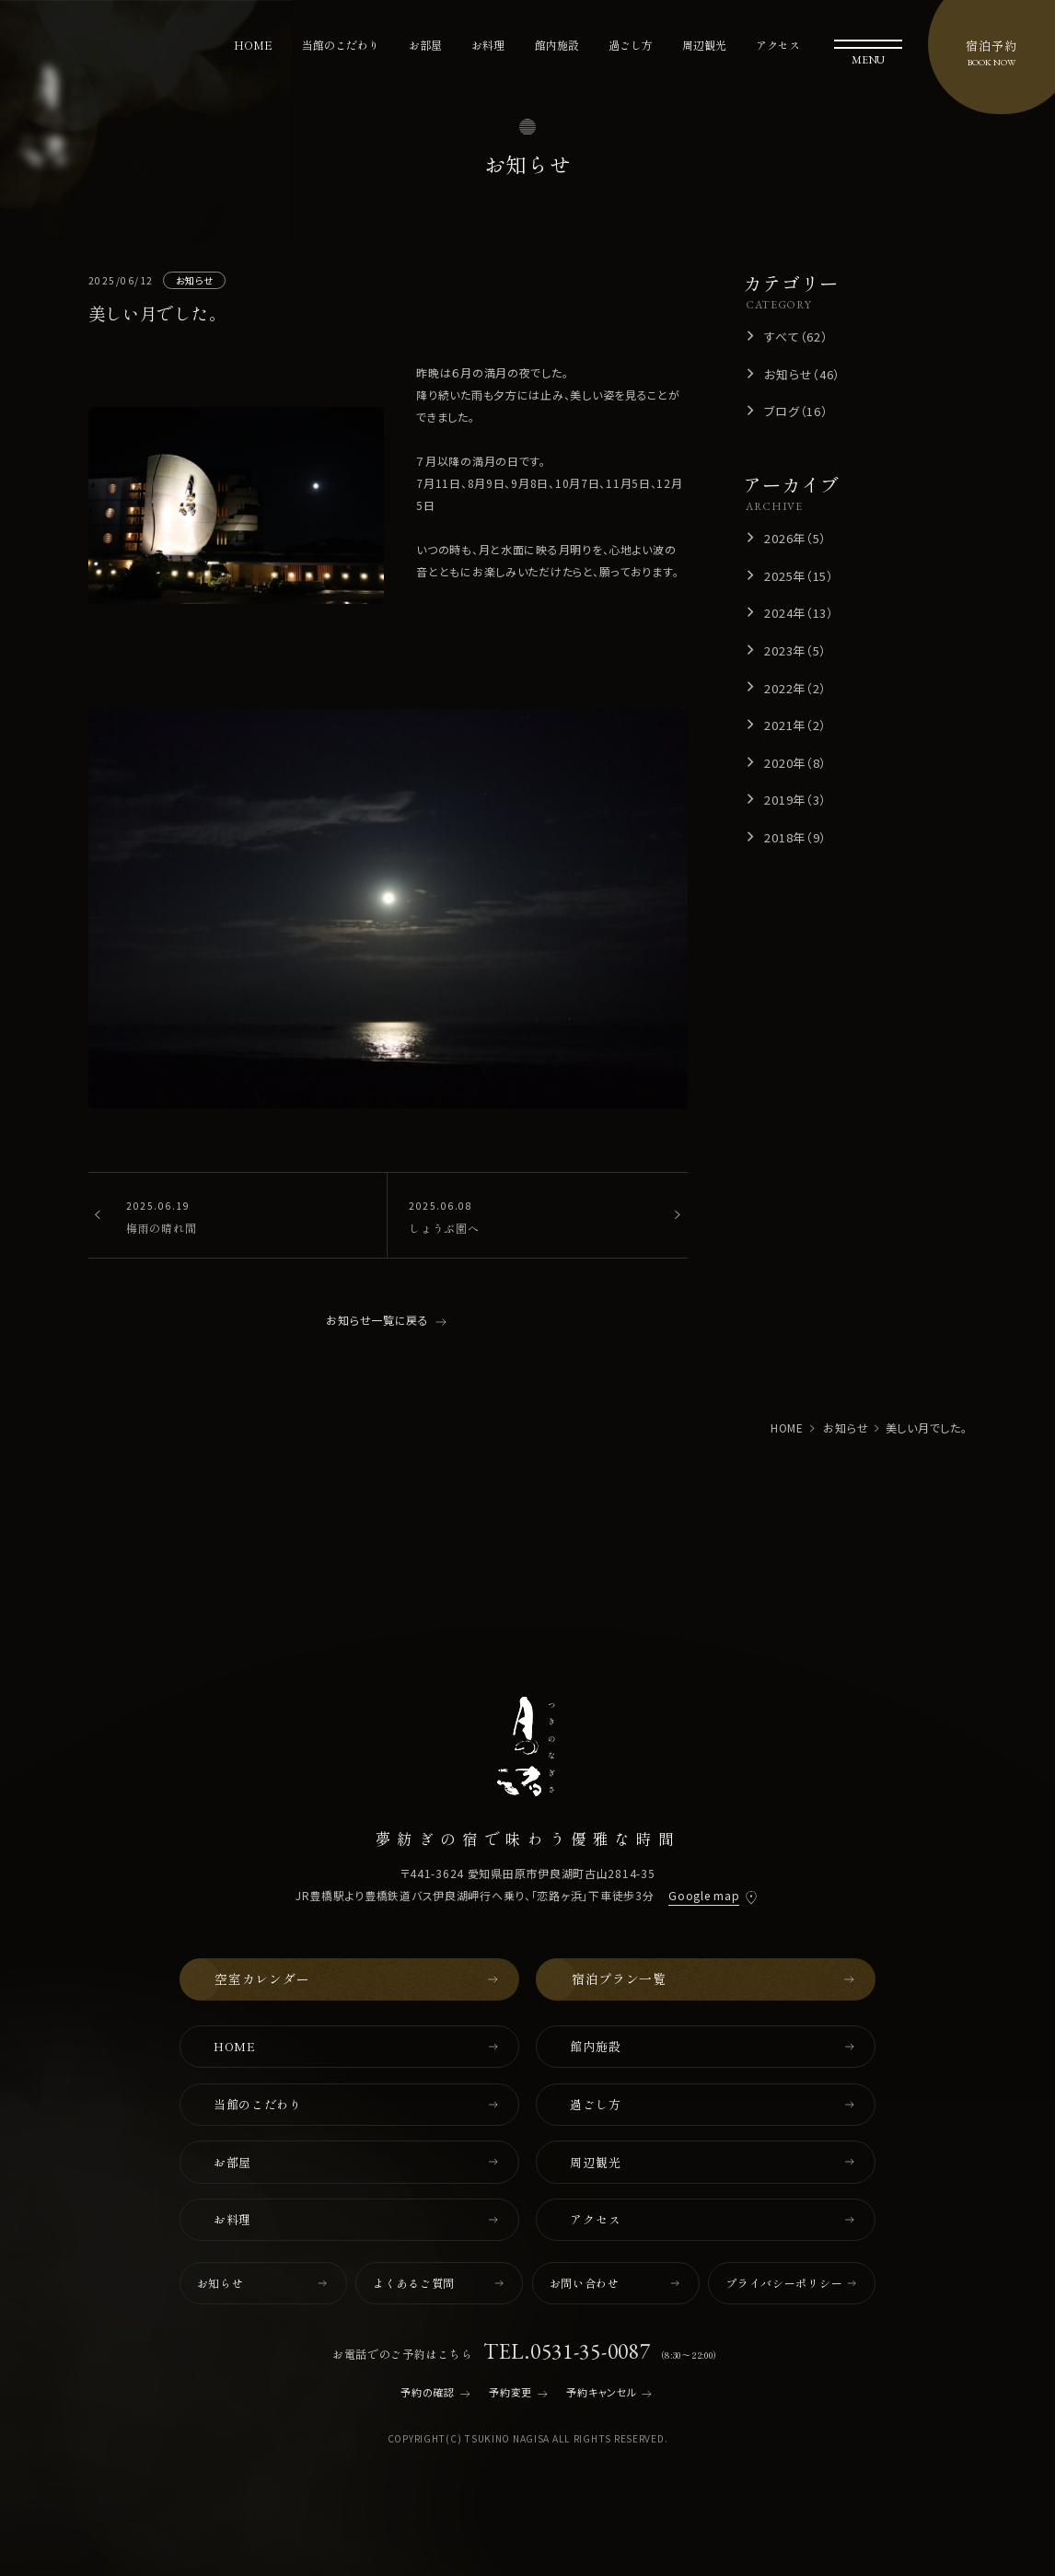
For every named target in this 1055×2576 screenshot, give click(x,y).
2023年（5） (795, 650)
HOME (253, 44)
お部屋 (425, 44)
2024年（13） (798, 612)
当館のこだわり (340, 44)
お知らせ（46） (802, 374)
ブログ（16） (796, 411)
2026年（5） (795, 538)
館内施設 (557, 44)
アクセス (778, 44)
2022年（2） (795, 688)
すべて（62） (796, 336)
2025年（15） (798, 576)
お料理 (487, 44)
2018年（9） (795, 837)
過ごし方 (631, 44)
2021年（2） (795, 725)
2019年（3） (795, 799)
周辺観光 (704, 44)
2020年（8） (795, 763)
